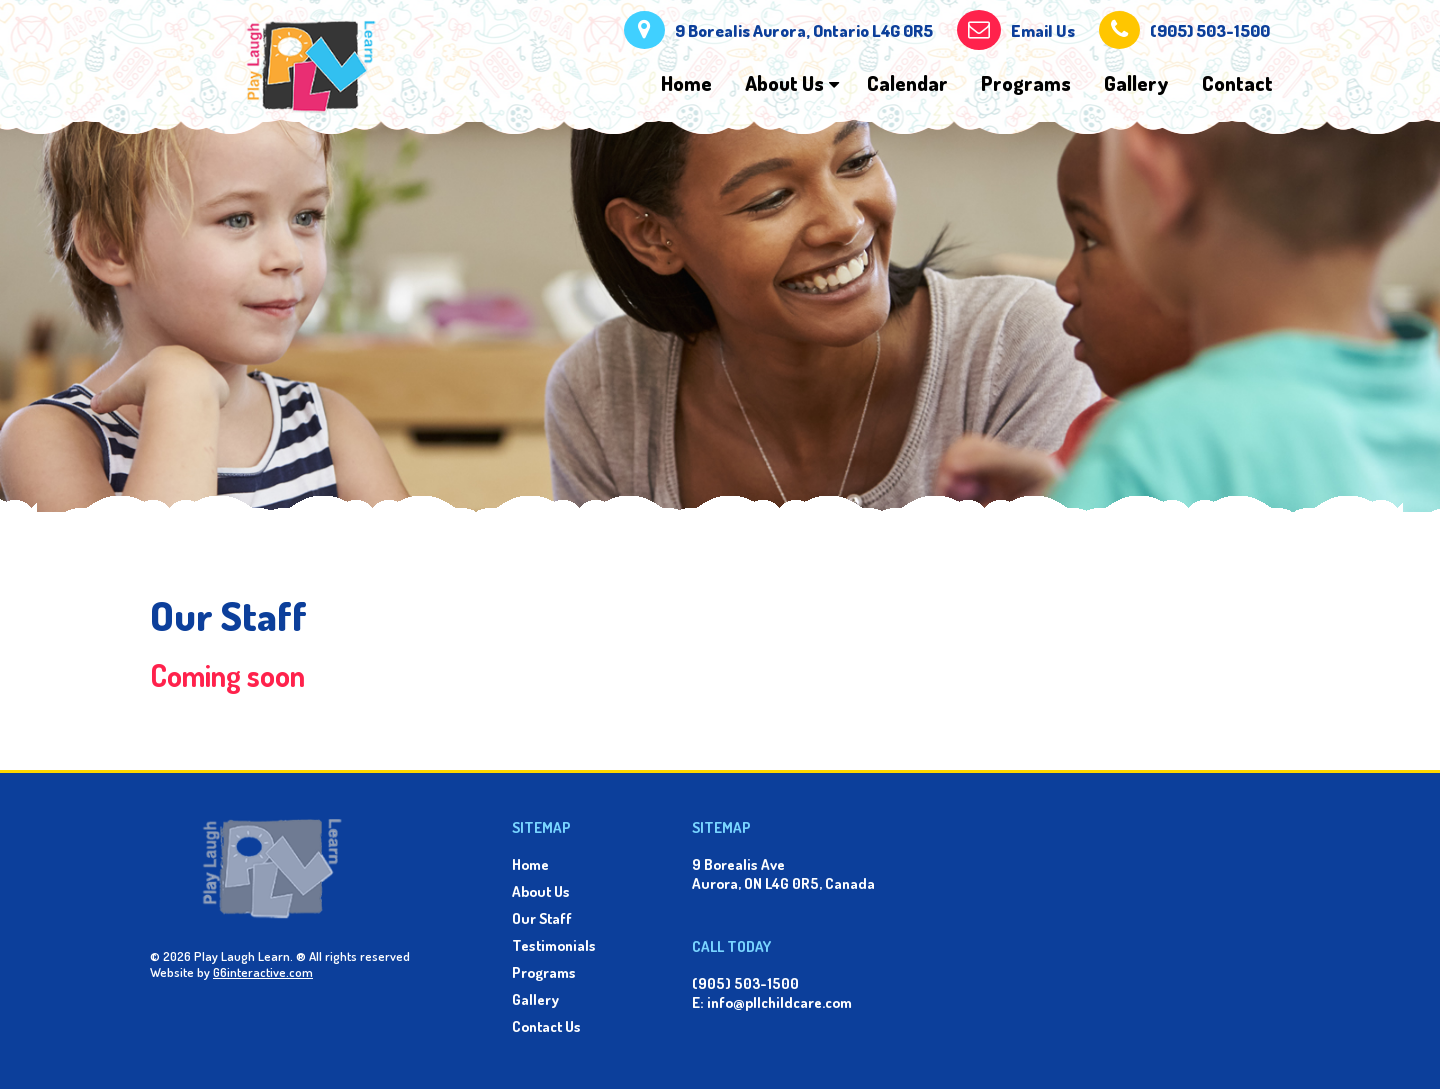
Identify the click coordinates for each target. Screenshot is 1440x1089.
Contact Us (546, 1026)
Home (686, 83)
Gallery (1136, 83)
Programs (1026, 83)
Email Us (1043, 30)
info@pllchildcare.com (779, 1002)
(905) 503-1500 (1210, 30)
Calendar (907, 83)
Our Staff (542, 918)
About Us (784, 83)
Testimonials (554, 945)
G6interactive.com (263, 972)
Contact (1237, 83)
